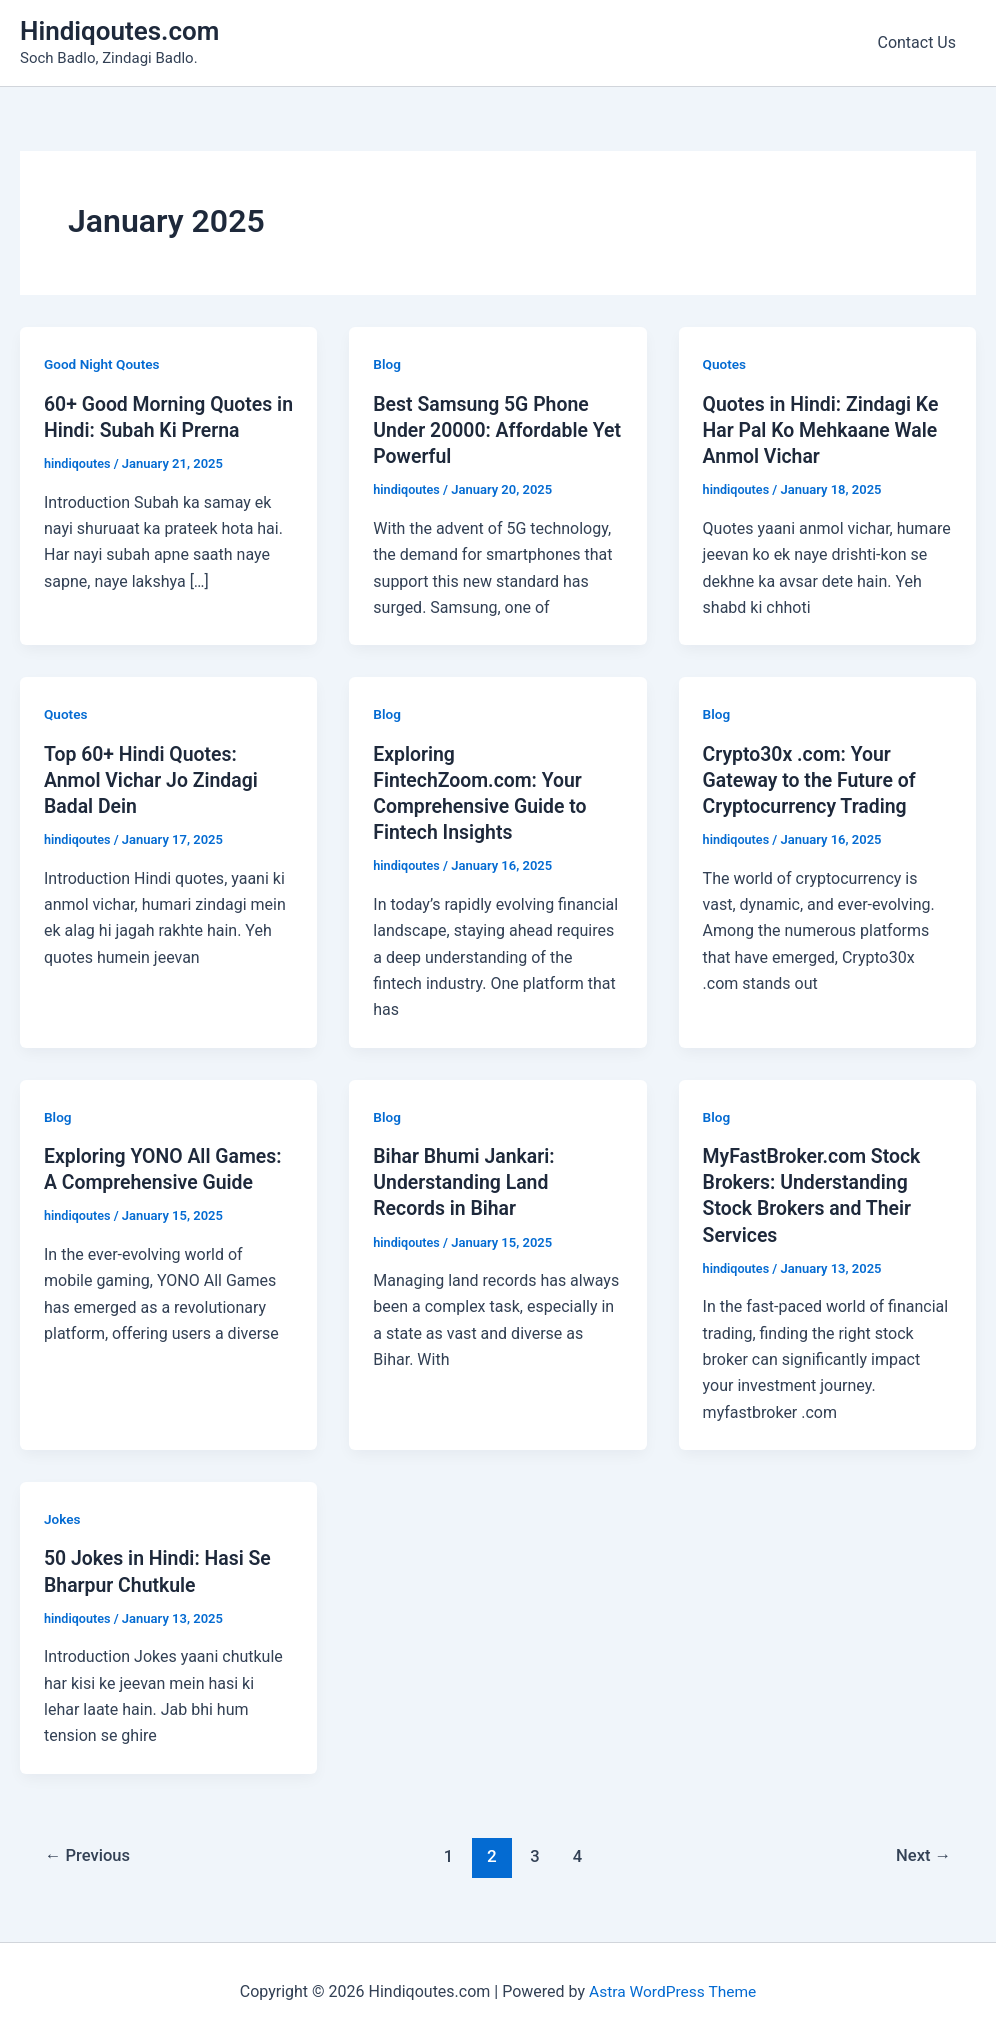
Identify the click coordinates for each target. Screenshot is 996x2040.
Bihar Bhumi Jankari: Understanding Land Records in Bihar (466, 1180)
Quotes (725, 364)
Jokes (63, 1517)
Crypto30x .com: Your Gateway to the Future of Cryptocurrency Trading (813, 779)
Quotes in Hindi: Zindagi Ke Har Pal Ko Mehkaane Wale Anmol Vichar (824, 430)
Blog (387, 364)
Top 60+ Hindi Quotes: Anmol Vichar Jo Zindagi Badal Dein (154, 779)
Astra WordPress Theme (672, 1989)
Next (922, 1853)
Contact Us (920, 42)
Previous (90, 1853)
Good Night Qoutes (103, 364)
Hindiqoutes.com (119, 31)
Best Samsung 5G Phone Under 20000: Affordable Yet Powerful (484, 430)
